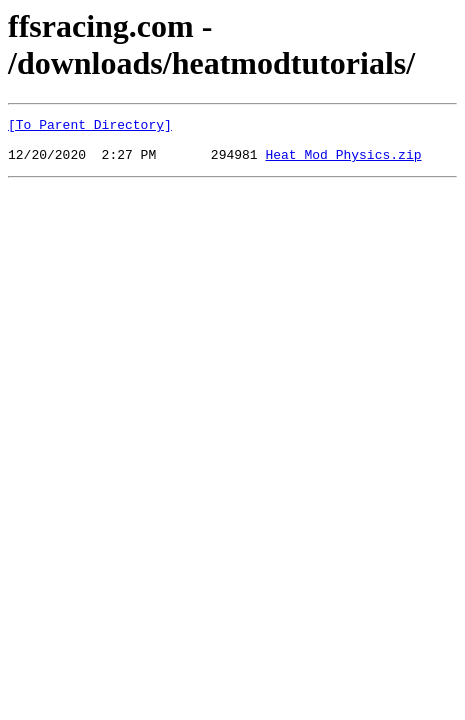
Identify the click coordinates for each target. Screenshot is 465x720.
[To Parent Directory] (90, 127)
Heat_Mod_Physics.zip (343, 163)
